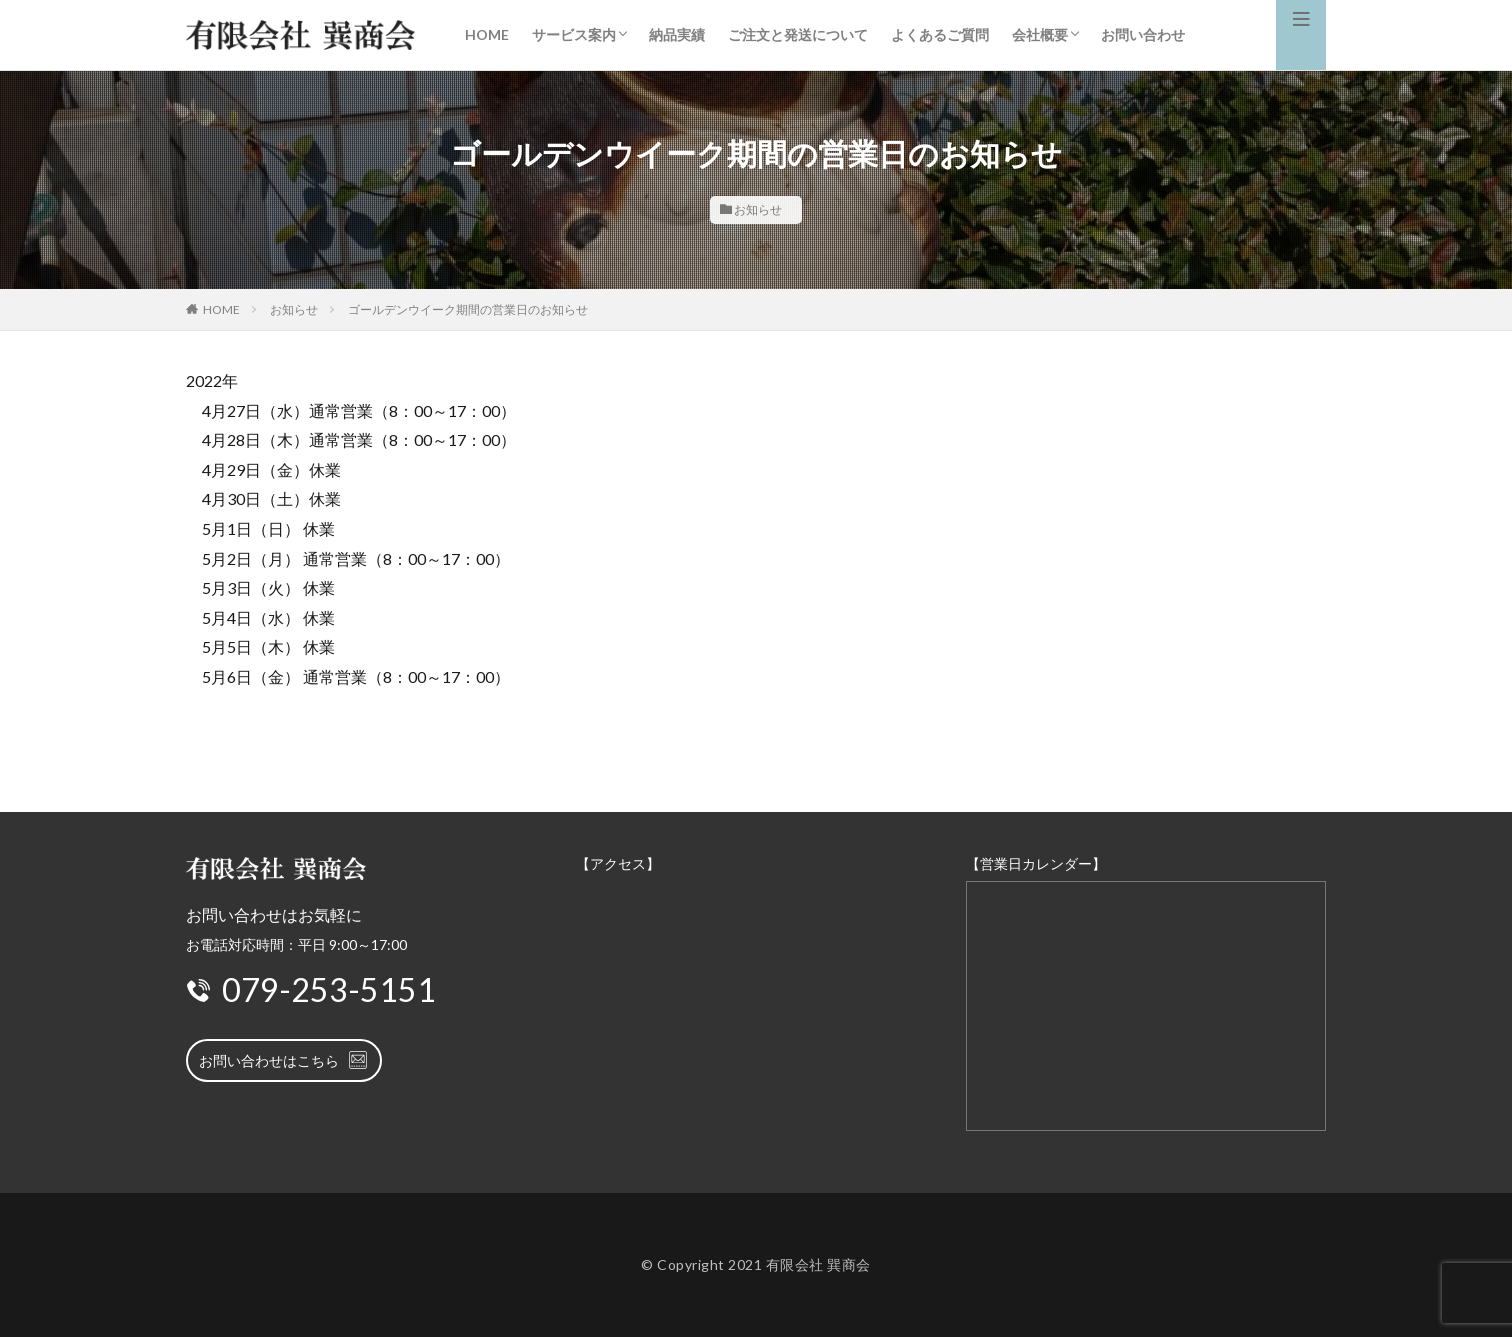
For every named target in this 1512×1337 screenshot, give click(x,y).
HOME (487, 34)
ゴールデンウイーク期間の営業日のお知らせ (468, 309)
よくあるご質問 (940, 34)
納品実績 (677, 34)
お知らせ (758, 209)
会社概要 (1040, 34)
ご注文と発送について (798, 34)
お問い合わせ (1143, 34)
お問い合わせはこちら (284, 1060)
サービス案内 (574, 34)
